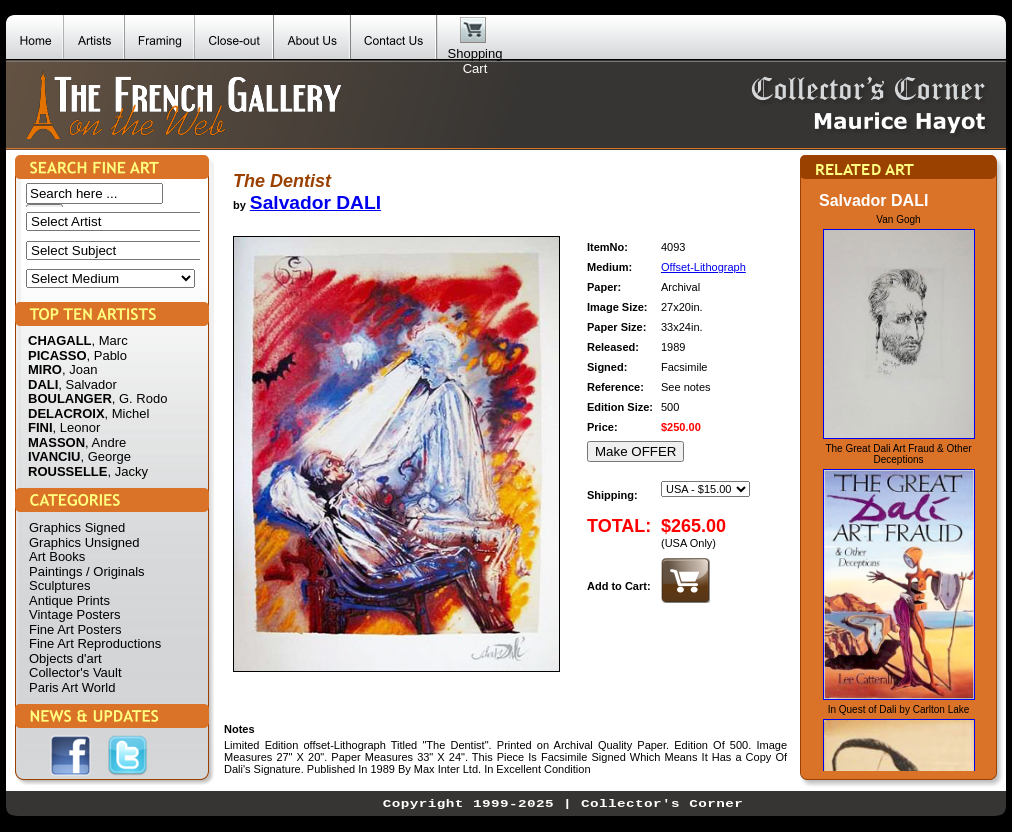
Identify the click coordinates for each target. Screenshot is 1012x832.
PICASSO (57, 355)
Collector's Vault (75, 672)
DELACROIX (66, 413)
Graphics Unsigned (84, 542)
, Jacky (127, 471)
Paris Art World (72, 687)
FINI (40, 427)
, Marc (110, 340)
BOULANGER (70, 398)
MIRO (45, 369)
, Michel (127, 413)
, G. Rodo (140, 398)
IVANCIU (54, 456)
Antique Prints (69, 600)
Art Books (57, 556)
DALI (43, 384)
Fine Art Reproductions (95, 643)
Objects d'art (65, 658)
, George (105, 456)
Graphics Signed (77, 527)
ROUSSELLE (67, 471)
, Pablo (107, 355)
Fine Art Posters (75, 629)
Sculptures (59, 585)
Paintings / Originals (87, 571)
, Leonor (77, 427)
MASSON (56, 442)
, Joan (79, 369)
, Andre (105, 442)
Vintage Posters (75, 614)
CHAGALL (60, 340)
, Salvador (87, 384)
